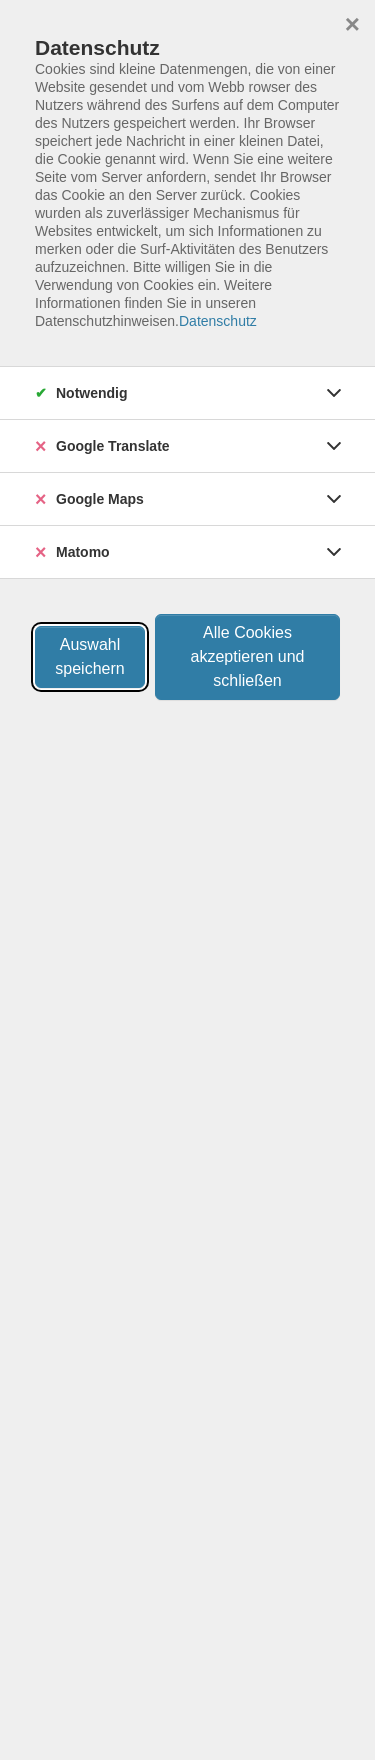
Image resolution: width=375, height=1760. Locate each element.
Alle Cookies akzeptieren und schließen (248, 656)
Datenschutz (218, 321)
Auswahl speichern (89, 656)
